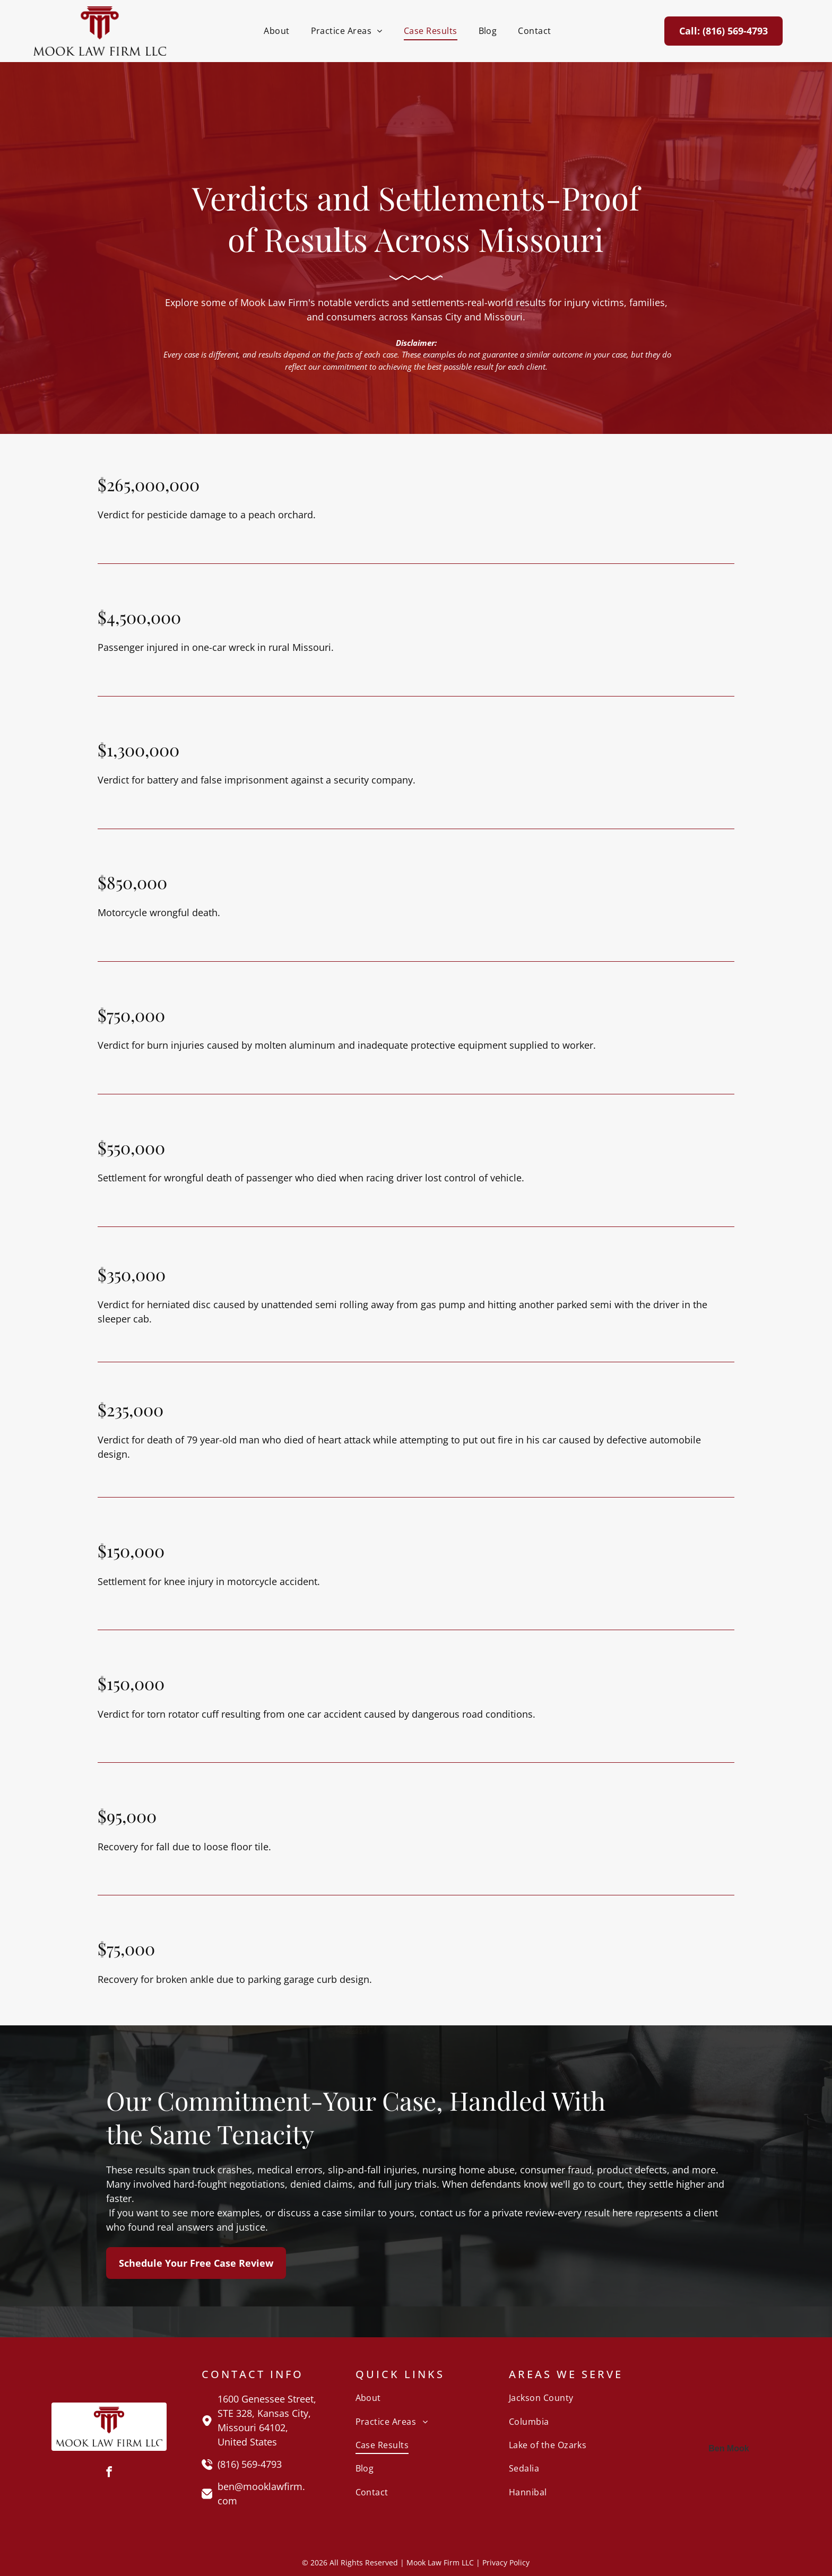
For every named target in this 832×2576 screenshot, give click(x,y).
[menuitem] (276, 31)
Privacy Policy (506, 2562)
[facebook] (108, 2473)
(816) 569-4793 (250, 2464)
